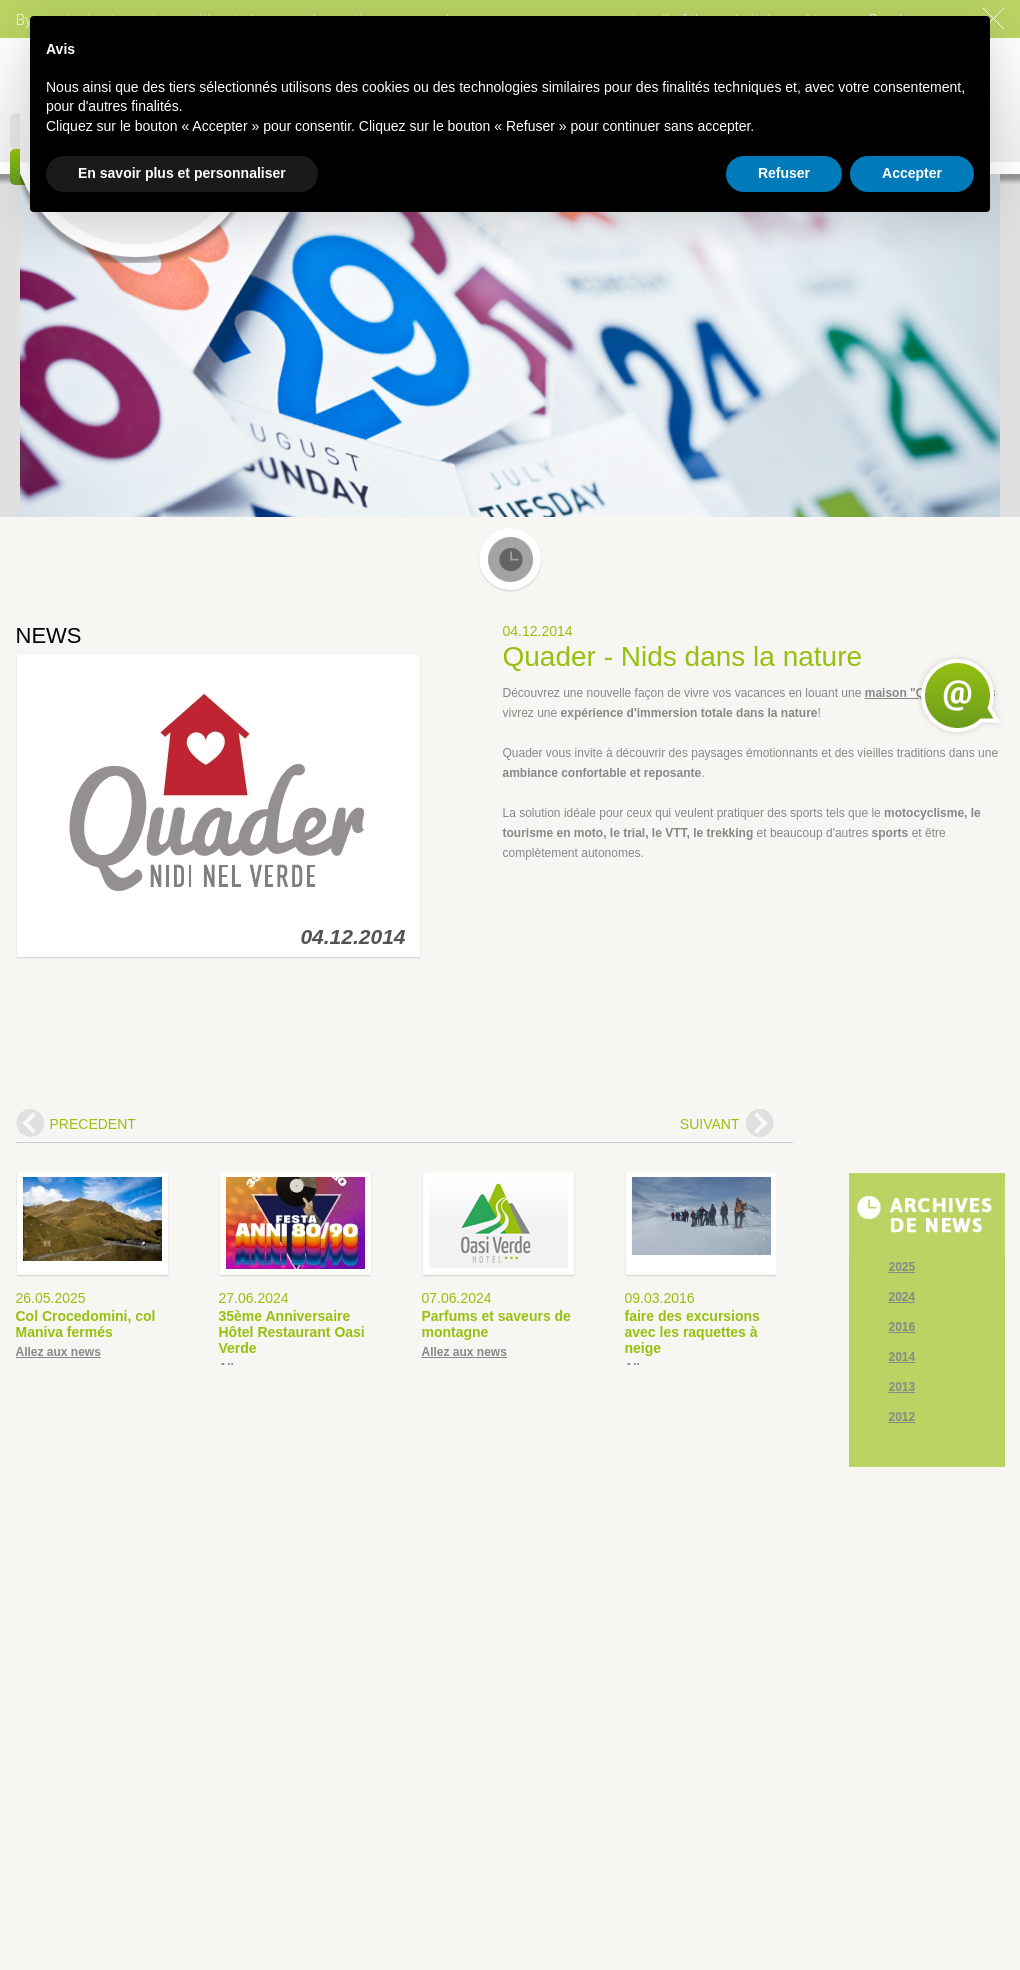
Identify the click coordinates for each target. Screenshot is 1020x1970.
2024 (902, 1297)
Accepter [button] (912, 173)
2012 (902, 1417)
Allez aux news (58, 1352)
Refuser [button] (784, 173)
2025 (902, 1267)
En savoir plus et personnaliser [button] (182, 173)
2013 (902, 1387)
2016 (902, 1327)
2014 (902, 1357)
